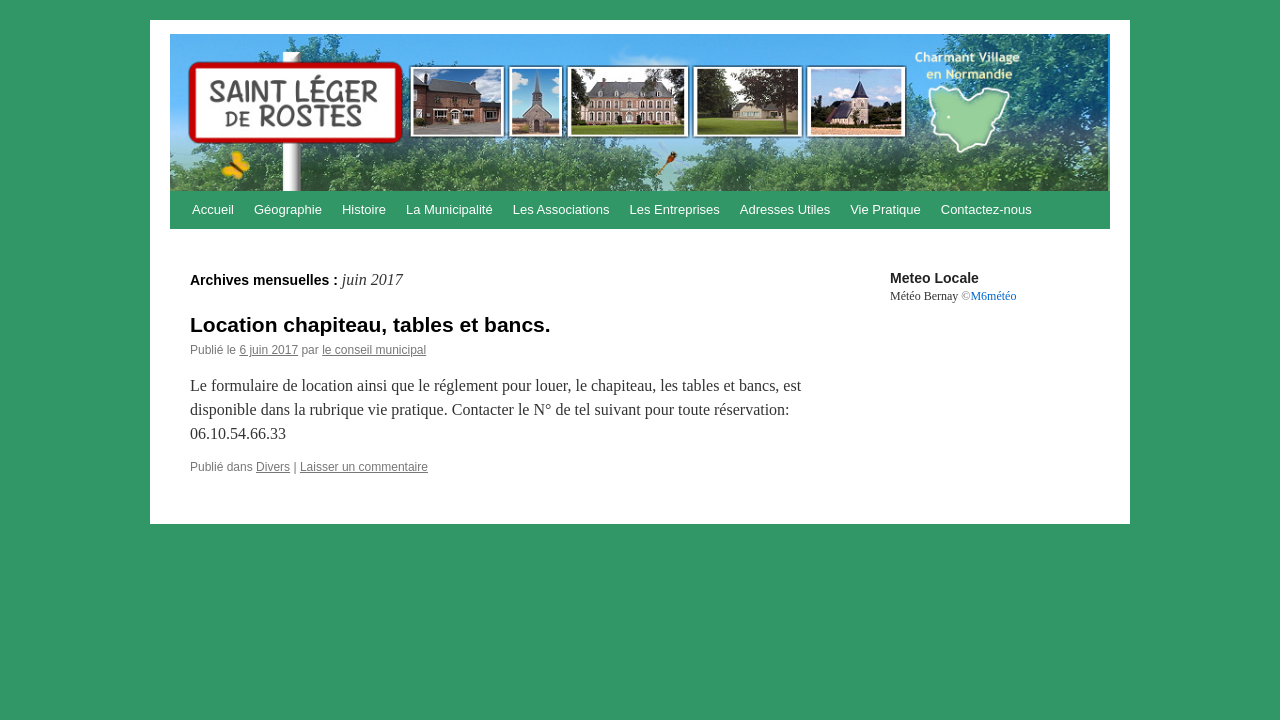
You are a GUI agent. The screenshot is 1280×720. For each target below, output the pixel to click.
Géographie (288, 209)
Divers (273, 467)
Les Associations (561, 209)
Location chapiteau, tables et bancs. (370, 324)
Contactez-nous (986, 209)
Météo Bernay (924, 296)
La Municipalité (449, 209)
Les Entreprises (675, 209)
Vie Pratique (885, 209)
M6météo (993, 296)
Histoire (364, 209)
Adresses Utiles (785, 209)
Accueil (213, 209)
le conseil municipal (374, 350)
